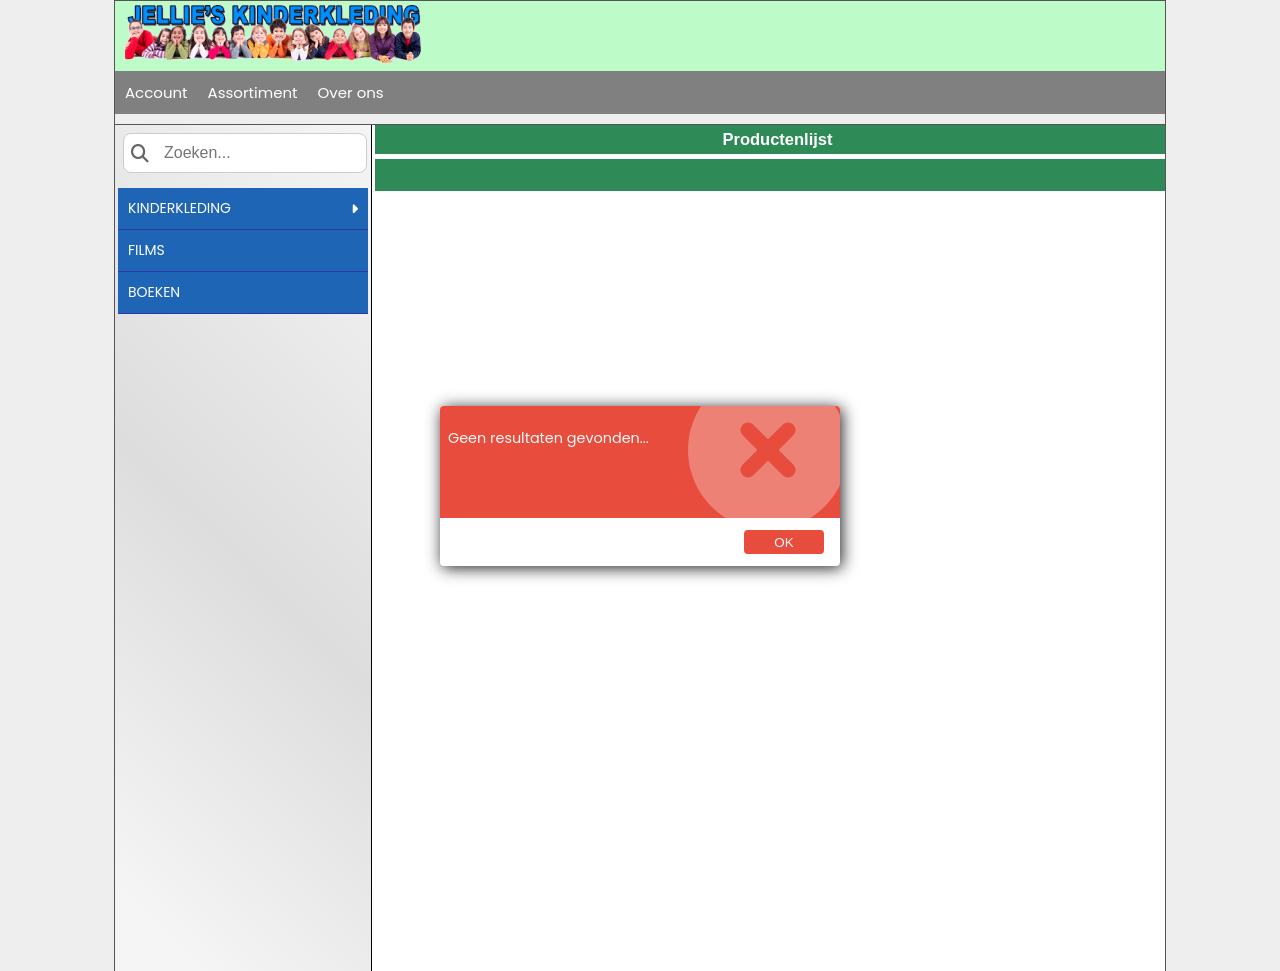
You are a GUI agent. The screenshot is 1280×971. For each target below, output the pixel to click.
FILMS (146, 250)
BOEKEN (154, 292)
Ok (783, 542)
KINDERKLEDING (243, 208)
